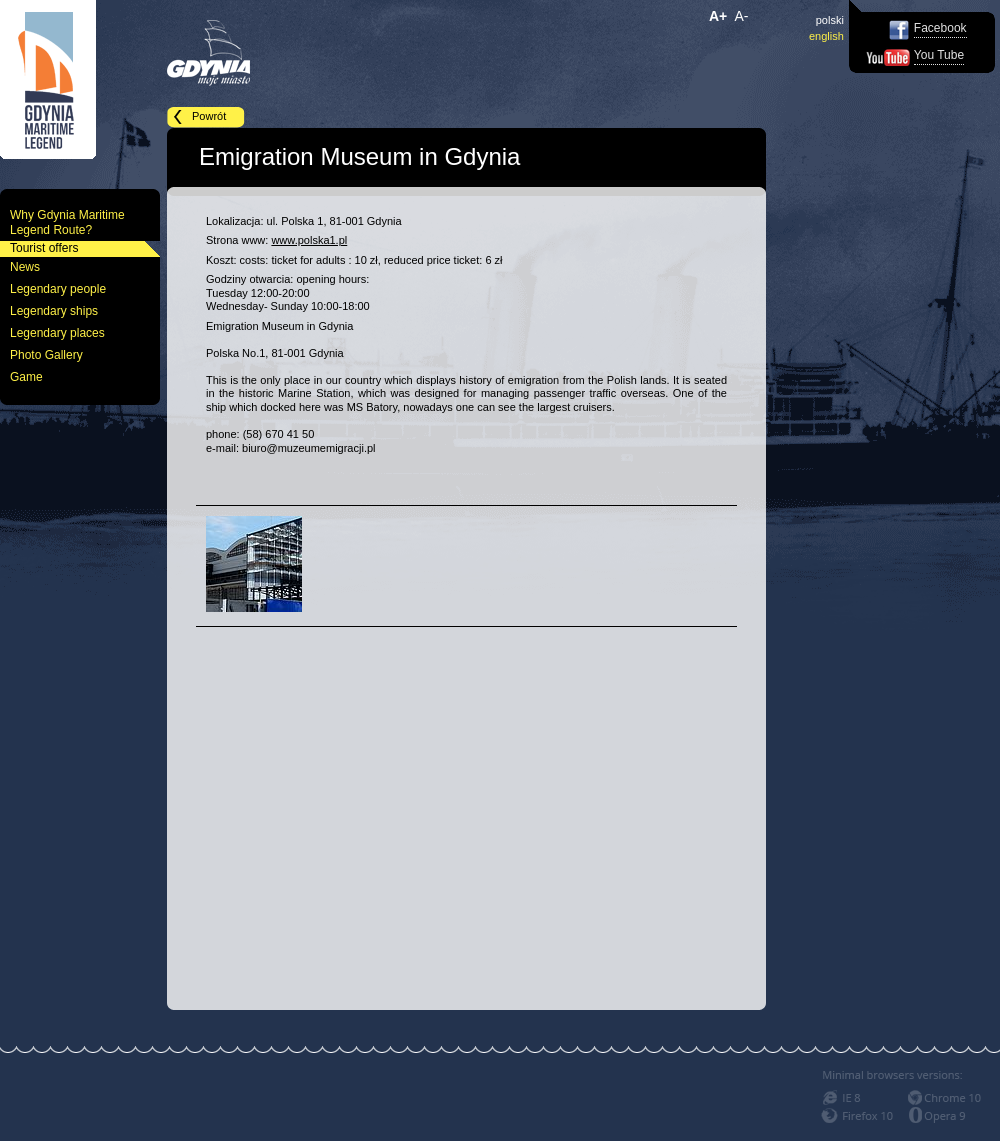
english (826, 36)
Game (26, 377)
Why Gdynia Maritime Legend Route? (67, 222)
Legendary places (57, 333)
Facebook (940, 28)
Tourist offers (44, 248)
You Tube (939, 55)
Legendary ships (54, 311)
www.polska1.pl (309, 240)
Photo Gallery (46, 355)
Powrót (209, 116)
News (25, 267)
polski (830, 20)
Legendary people (58, 289)
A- (742, 16)
